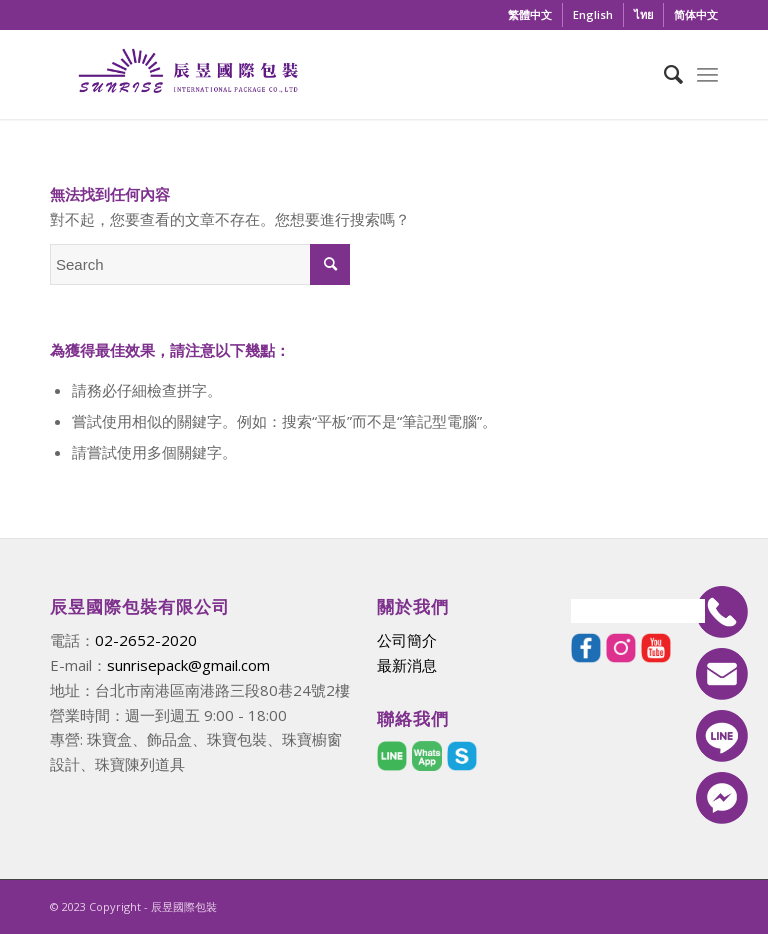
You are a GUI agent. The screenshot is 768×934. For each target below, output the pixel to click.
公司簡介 (407, 640)
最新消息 (407, 665)
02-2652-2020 (146, 640)
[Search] (663, 74)
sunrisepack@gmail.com (188, 665)
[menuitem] (530, 15)
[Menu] (707, 74)
